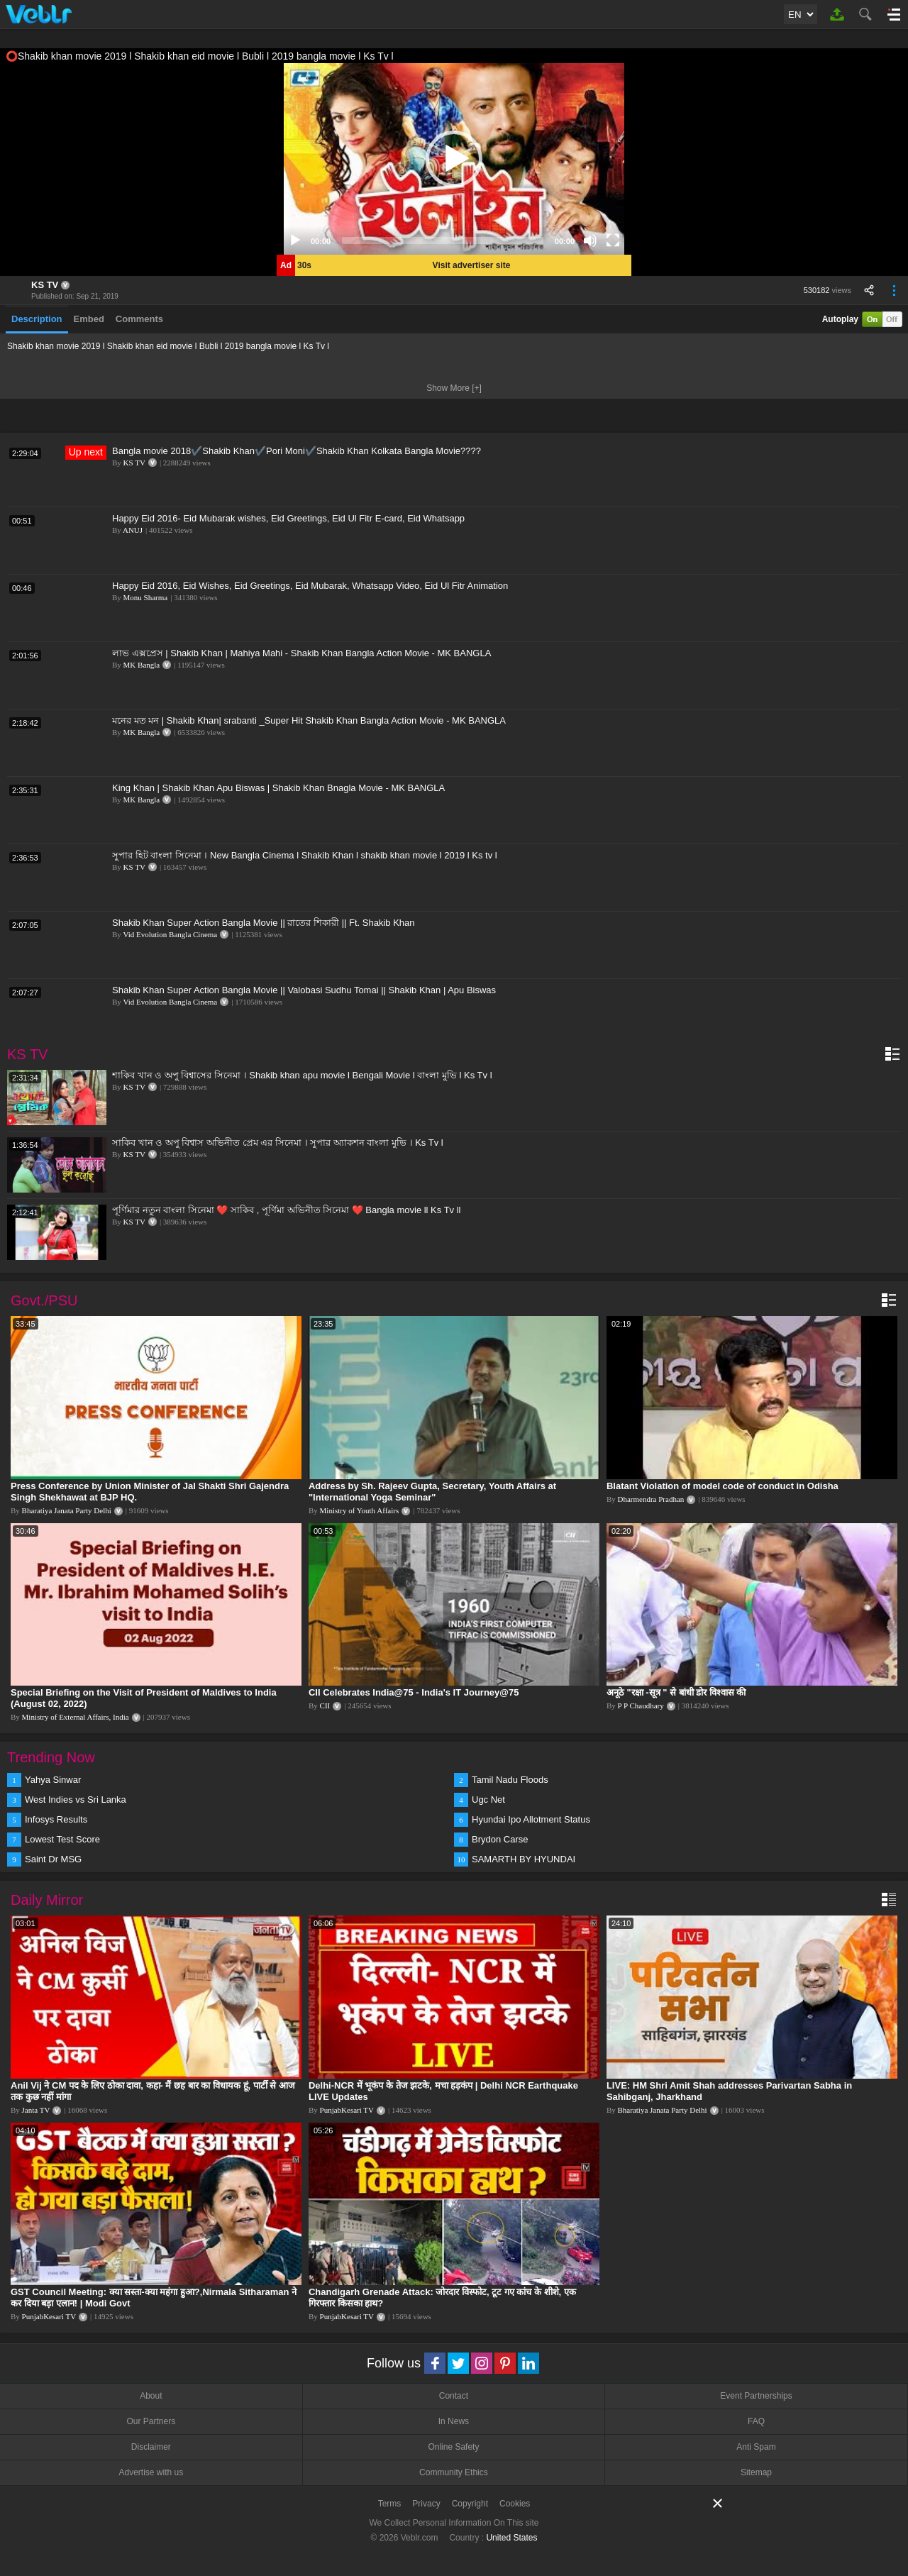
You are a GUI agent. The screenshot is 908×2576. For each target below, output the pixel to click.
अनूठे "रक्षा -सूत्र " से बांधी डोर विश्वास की (676, 1692)
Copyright (470, 2504)
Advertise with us (150, 2472)
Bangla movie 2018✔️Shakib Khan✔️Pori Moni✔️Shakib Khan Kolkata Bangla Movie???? (296, 451)
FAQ (756, 2421)
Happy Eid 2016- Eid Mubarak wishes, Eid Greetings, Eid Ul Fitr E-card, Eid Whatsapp (288, 518)
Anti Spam (755, 2447)
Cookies (514, 2504)
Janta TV (36, 2110)
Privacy (426, 2504)
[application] (454, 159)
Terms (390, 2504)
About (151, 2396)
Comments (139, 319)
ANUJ (133, 530)
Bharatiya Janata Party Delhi (66, 1510)
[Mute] (590, 240)
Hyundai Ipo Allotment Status (531, 1819)
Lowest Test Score (62, 1839)
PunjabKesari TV (347, 2110)
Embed (89, 319)
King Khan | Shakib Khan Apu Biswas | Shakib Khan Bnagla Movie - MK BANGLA (278, 788)
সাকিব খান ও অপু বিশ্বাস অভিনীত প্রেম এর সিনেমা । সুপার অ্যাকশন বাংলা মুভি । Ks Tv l (277, 1142)
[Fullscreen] (613, 240)
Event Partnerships (756, 2396)
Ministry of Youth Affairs (359, 1510)
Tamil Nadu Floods (510, 1779)
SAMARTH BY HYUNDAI (523, 1859)
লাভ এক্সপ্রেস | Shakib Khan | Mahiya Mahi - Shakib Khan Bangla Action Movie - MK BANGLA (301, 653)
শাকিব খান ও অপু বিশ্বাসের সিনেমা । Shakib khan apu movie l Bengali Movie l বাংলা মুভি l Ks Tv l (302, 1075)
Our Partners (150, 2421)
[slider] (442, 240)
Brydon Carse (500, 1839)
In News (453, 2421)
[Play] (295, 240)
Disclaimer (151, 2447)
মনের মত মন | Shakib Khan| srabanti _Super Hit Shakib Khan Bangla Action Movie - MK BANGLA (309, 720)
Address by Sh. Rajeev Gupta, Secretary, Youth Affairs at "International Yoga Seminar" (432, 1492)
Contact (453, 2396)
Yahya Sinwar (53, 1779)
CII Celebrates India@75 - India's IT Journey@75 (414, 1692)
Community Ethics (453, 2472)
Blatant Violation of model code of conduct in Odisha (722, 1486)
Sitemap (756, 2472)
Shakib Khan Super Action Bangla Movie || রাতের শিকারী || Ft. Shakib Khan (263, 922)
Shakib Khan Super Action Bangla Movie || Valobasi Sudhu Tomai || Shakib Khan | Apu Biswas (304, 990)
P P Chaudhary (641, 1705)
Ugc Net (488, 1799)
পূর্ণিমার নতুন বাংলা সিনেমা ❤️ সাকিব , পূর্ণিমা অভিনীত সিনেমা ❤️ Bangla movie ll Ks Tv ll (286, 1210)
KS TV (44, 285)
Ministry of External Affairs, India (75, 1717)
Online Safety (453, 2447)
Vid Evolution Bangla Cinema (170, 934)
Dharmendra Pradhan (651, 1499)
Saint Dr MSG (53, 1859)
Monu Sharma (145, 597)
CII (325, 1705)
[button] (454, 159)
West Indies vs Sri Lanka (75, 1799)
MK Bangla (141, 664)
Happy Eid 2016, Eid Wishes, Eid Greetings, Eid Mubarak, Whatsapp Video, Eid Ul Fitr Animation (310, 585)
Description (36, 319)
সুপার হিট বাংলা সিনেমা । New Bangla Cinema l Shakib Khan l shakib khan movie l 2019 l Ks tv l (304, 855)
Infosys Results (56, 1819)
